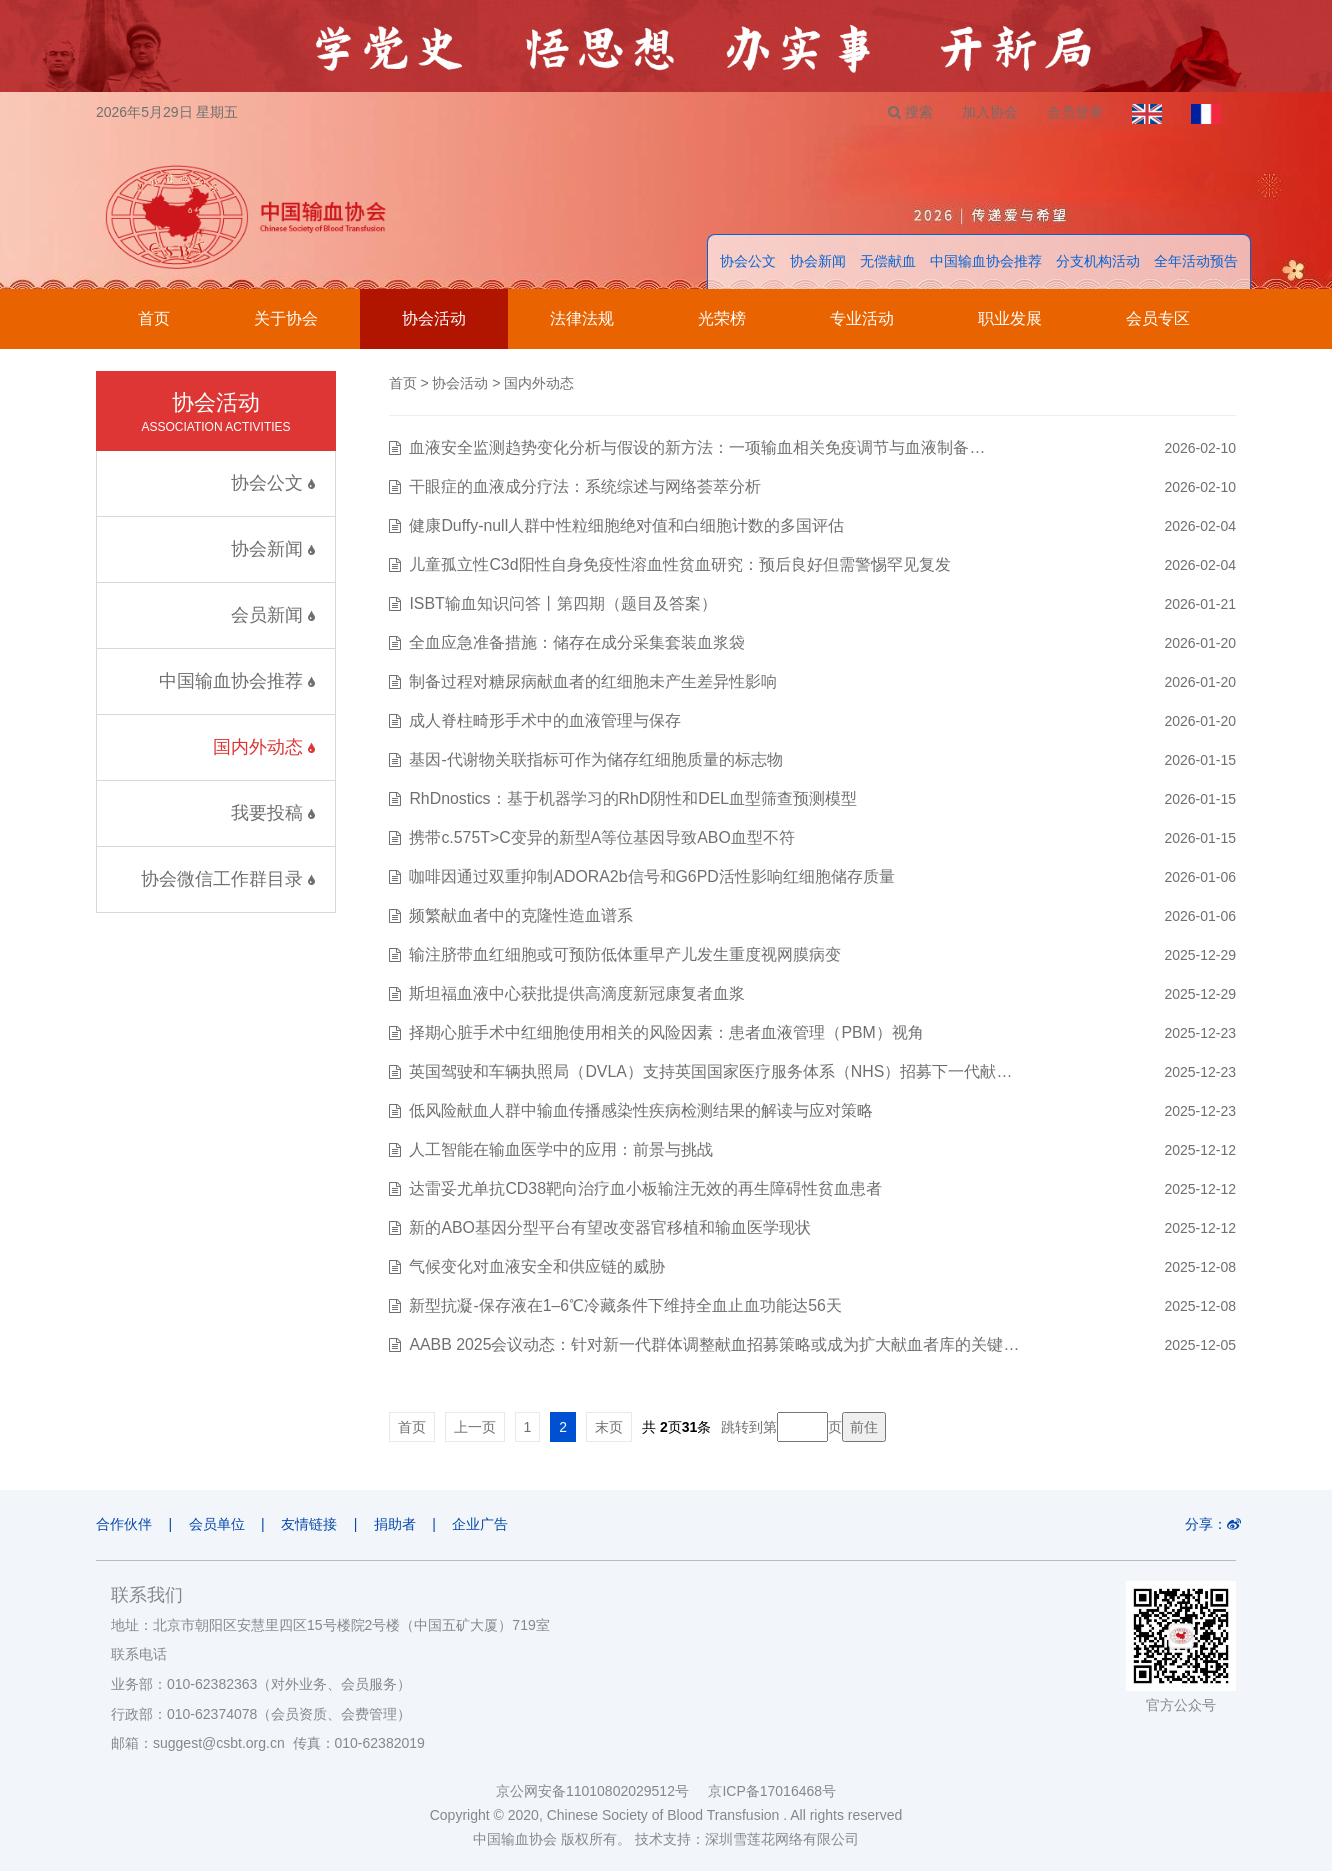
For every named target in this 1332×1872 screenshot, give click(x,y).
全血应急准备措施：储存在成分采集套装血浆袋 (577, 643)
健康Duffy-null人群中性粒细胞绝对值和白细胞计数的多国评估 (626, 526)
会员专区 (1158, 319)
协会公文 (748, 262)
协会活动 (434, 319)
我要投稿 (273, 814)
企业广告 (485, 1525)
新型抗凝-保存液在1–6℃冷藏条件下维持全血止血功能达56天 (625, 1306)
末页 (609, 1428)
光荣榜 (722, 319)
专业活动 (862, 319)
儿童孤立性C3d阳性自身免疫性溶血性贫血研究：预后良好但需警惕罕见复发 (679, 565)
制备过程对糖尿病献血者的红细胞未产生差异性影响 (593, 682)
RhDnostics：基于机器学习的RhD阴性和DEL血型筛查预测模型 (633, 799)
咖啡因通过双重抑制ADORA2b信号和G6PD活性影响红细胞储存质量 (652, 877)
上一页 (475, 1428)
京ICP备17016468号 (772, 1792)
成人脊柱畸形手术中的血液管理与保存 (545, 721)
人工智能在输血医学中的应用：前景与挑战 (561, 1150)
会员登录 (1073, 112)
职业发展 (1010, 319)
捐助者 (398, 1525)
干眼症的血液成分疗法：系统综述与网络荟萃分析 (585, 487)
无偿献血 (888, 262)
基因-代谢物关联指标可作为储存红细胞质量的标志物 (595, 760)
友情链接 (311, 1525)
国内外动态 (264, 748)
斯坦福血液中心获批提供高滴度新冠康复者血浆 (577, 994)
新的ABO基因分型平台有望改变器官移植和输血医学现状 (610, 1228)
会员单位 (218, 1525)
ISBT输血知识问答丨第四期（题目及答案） (563, 604)
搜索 (906, 112)
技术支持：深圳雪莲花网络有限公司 (747, 1840)
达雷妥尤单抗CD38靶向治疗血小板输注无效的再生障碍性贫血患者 (645, 1189)
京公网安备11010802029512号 (602, 1792)
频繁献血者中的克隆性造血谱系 (521, 916)
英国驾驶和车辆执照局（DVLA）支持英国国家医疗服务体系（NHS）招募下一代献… (711, 1072)
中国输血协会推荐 (986, 262)
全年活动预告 (1196, 262)
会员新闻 (273, 616)
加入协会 (987, 112)
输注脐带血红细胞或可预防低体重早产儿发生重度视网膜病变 (625, 955)
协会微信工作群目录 (228, 880)
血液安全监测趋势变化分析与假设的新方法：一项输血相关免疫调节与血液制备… (697, 448)
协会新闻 (818, 262)
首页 (154, 319)
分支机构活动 (1098, 262)
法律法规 (582, 319)
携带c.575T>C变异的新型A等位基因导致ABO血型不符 (602, 838)
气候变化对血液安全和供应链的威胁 (537, 1267)
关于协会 (286, 319)
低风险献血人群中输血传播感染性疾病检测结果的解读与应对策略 (641, 1111)
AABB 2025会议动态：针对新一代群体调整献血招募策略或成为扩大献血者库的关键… (714, 1345)
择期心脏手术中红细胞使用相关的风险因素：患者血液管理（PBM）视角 (666, 1033)
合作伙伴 (124, 1525)
